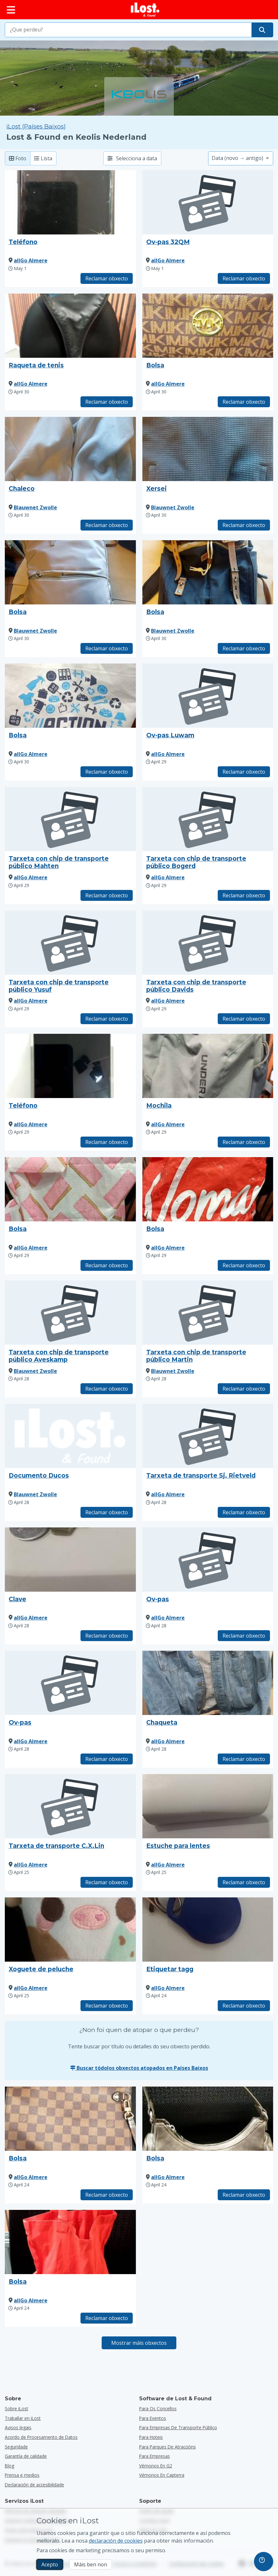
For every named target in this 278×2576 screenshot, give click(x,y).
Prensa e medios (22, 2475)
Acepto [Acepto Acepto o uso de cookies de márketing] (49, 2564)
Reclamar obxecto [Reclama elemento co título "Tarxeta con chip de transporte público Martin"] (244, 1388)
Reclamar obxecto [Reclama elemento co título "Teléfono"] (106, 278)
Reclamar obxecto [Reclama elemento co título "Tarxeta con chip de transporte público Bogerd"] (244, 895)
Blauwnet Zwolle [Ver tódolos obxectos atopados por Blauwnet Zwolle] (35, 507)
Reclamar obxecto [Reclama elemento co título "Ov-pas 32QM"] (244, 278)
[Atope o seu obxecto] (262, 29)
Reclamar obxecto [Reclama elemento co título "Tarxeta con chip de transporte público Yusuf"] (106, 1018)
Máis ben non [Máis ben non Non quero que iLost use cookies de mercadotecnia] (90, 2564)
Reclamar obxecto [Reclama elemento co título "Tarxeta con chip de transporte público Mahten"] (106, 895)
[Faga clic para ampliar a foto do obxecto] (70, 202)
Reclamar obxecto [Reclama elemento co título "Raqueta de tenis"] (106, 401)
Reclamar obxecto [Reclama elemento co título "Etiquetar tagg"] (244, 2005)
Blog (9, 2466)
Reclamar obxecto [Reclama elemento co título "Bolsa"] (244, 401)
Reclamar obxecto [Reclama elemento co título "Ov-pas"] (244, 1635)
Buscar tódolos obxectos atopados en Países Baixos (139, 2067)
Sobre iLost (16, 2408)
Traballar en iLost (23, 2418)
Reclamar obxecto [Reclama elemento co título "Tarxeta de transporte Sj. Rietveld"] (244, 1512)
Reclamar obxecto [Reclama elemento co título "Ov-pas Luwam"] (244, 771)
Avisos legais (18, 2427)
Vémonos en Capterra (161, 2475)
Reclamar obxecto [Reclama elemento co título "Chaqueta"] (244, 1759)
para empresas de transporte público (178, 2427)
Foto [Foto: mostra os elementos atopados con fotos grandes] (17, 158)
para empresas (154, 2456)
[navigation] (263, 2561)
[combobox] (128, 29)
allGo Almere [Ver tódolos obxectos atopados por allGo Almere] (30, 260)
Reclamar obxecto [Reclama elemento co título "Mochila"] (244, 1142)
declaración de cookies (116, 2540)
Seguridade (16, 2447)
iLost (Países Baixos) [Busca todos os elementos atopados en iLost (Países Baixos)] (36, 126)
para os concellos (158, 2408)
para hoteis (151, 2437)
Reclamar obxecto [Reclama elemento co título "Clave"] (106, 1635)
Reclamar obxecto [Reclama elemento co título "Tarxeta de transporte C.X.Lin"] (106, 1882)
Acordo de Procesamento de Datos (41, 2437)
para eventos (152, 2418)
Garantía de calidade (26, 2456)
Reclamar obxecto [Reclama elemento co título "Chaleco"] (106, 525)
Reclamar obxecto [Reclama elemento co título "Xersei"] (244, 525)
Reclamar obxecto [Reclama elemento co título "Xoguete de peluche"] (106, 2005)
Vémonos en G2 (155, 2466)
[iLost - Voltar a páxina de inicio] (145, 10)
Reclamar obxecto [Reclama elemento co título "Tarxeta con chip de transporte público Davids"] (244, 1018)
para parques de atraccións (167, 2447)
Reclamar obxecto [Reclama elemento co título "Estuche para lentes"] (244, 1882)
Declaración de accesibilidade (34, 2485)
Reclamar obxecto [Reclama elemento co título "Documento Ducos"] (106, 1512)
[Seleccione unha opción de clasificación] (240, 158)
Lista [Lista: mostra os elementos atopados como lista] (43, 158)
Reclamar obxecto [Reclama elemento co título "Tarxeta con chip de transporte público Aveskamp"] (106, 1388)
